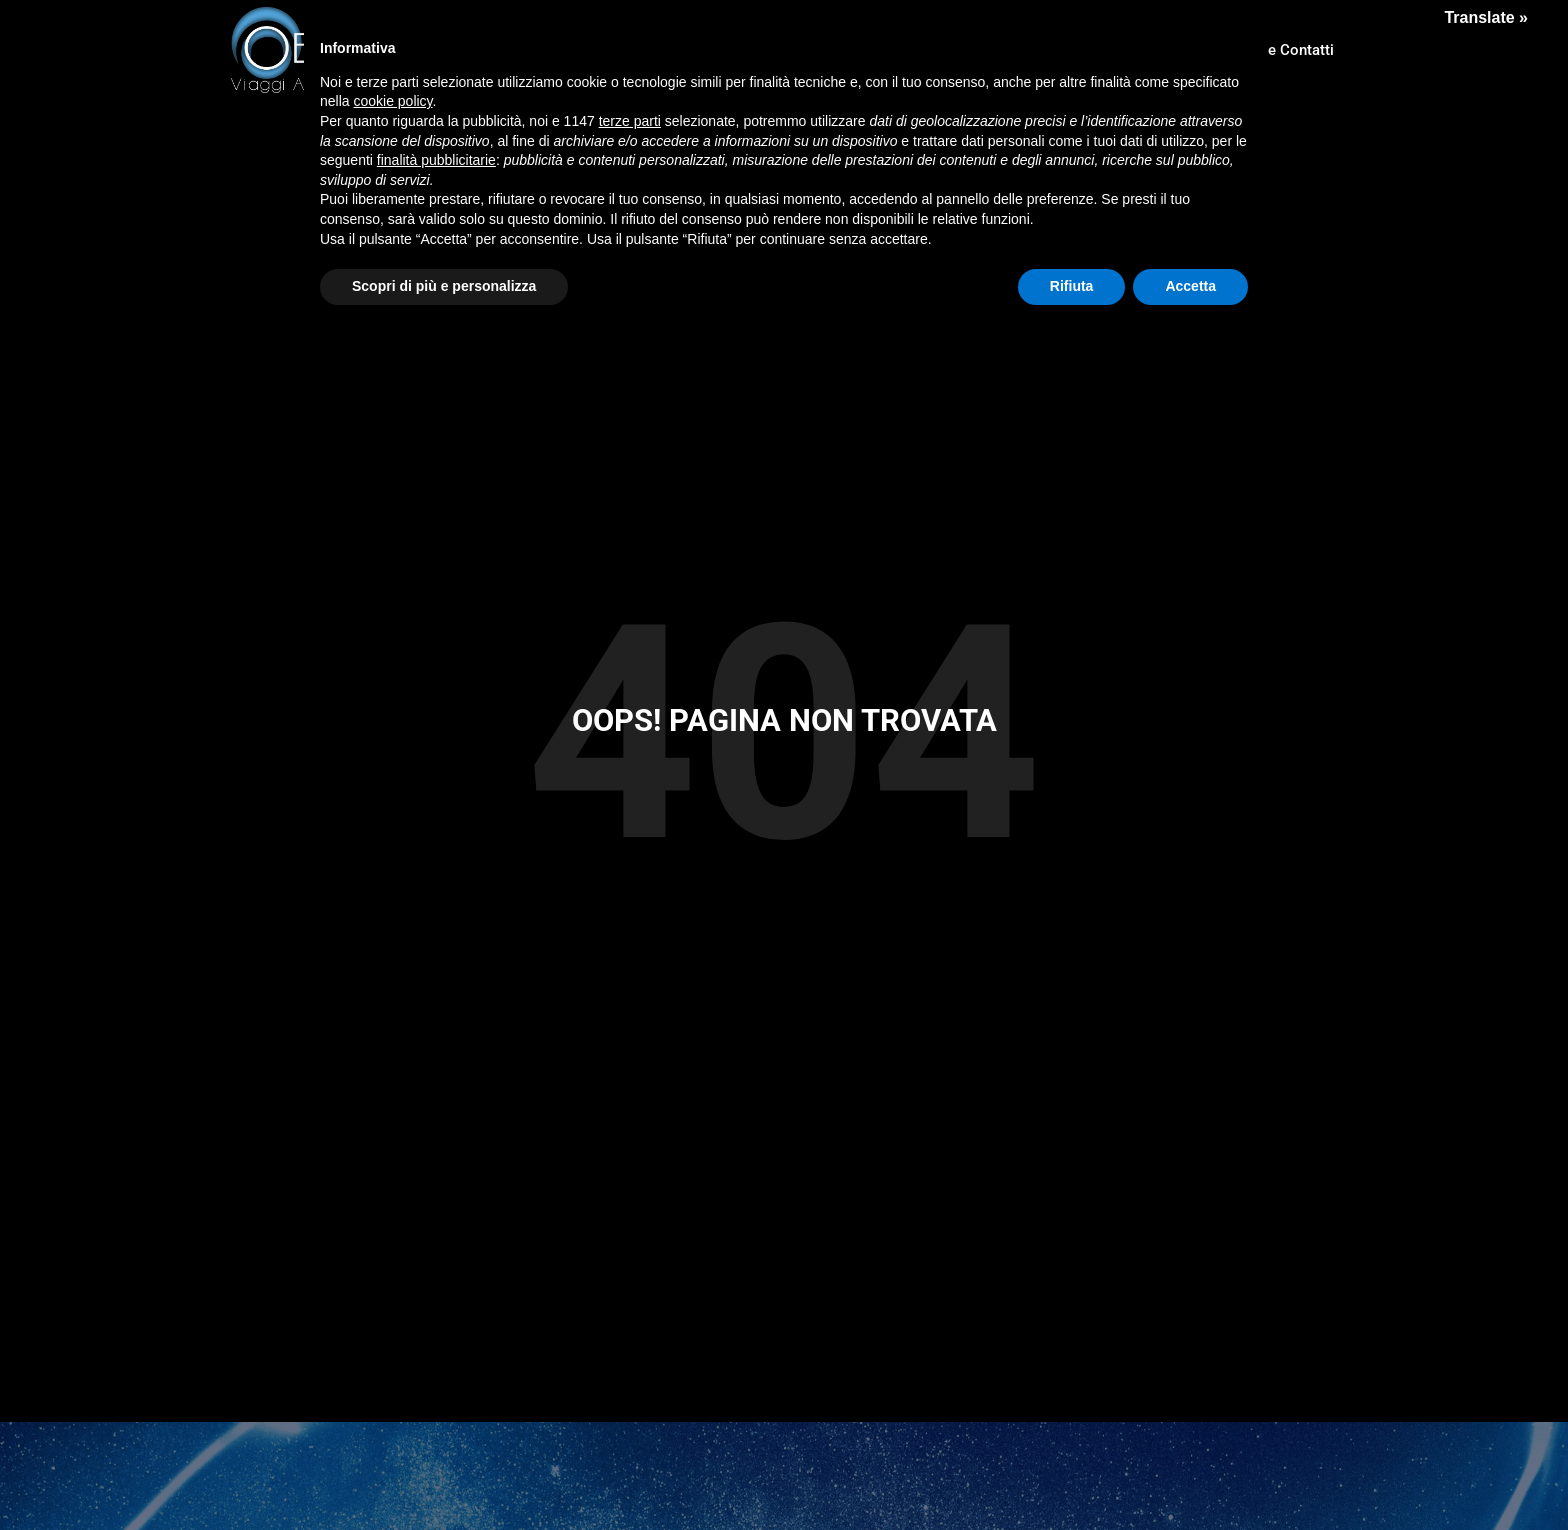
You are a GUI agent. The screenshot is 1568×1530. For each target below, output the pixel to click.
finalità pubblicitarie (436, 160)
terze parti (630, 121)
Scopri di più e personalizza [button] (444, 286)
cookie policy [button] (392, 101)
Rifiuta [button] (1072, 286)
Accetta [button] (1190, 286)
